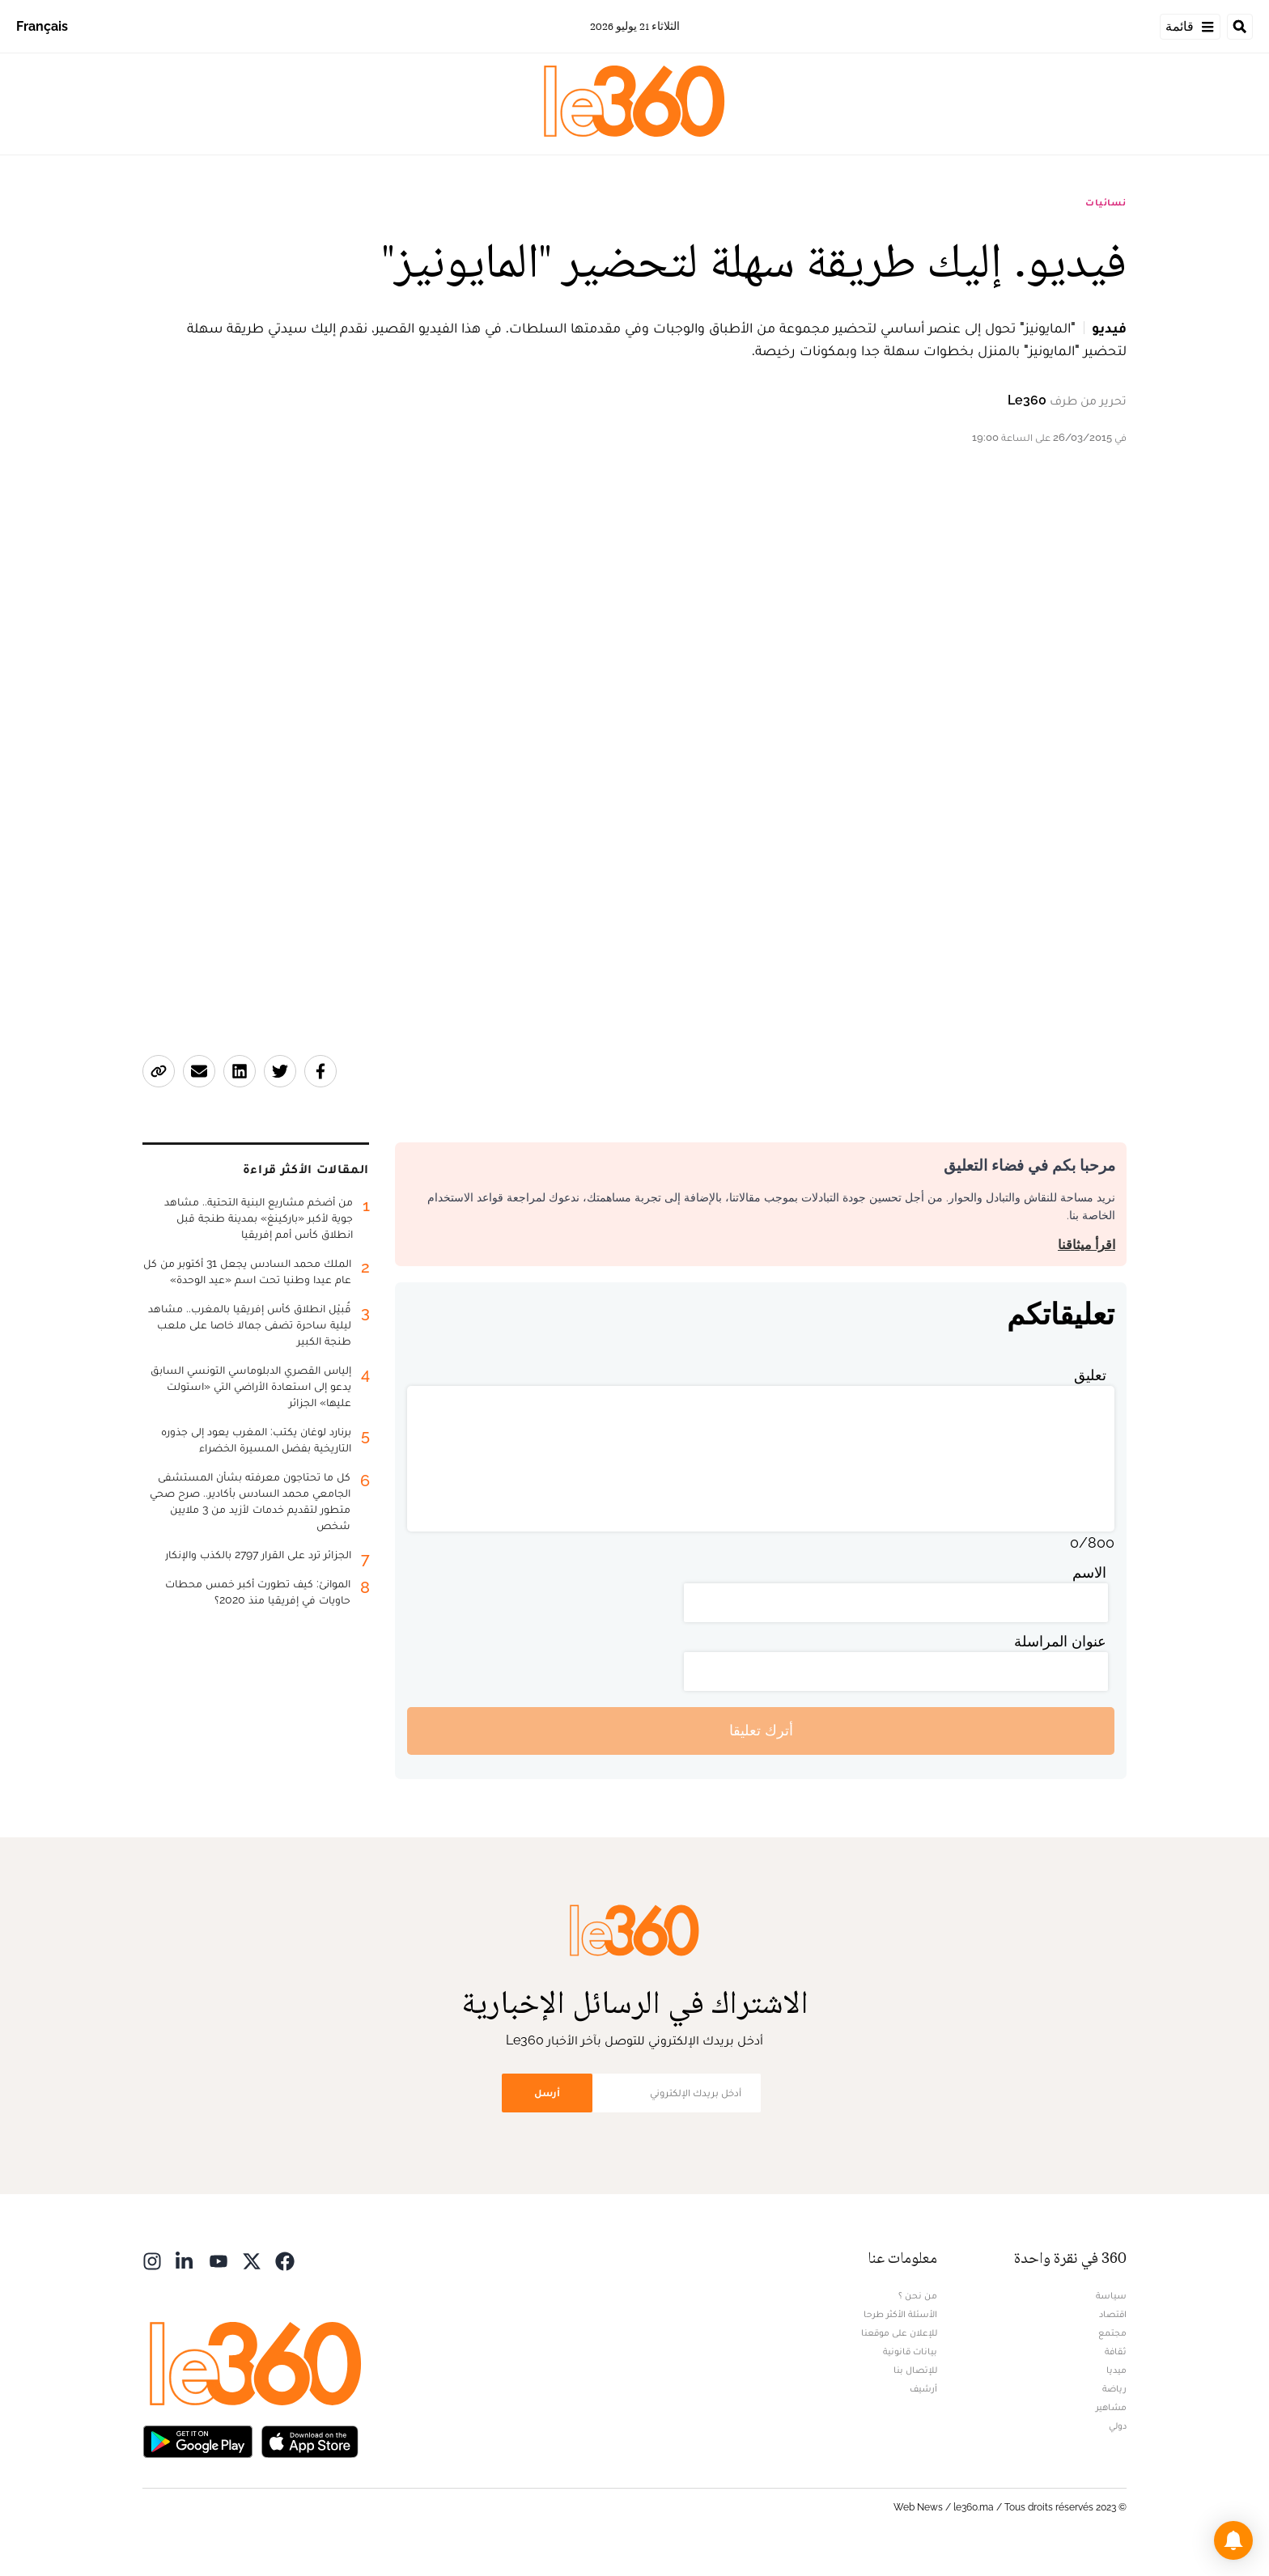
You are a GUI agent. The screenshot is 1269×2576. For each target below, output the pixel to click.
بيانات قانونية (910, 2351)
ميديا (1116, 2369)
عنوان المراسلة (1060, 1641)
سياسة (1111, 2295)
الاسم (1089, 1572)
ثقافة (1116, 2351)
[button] (1233, 2540)
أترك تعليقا (761, 1730)
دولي (1118, 2425)
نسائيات (1106, 202)
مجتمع (1112, 2332)
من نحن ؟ (917, 2295)
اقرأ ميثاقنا (1086, 1244)
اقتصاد (1113, 2314)
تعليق (1090, 1374)
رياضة (1114, 2388)
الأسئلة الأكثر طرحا (900, 2314)
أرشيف (923, 2388)
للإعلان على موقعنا (899, 2332)
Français (42, 26)
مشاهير (1111, 2407)
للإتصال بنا (915, 2369)
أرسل (547, 2093)
